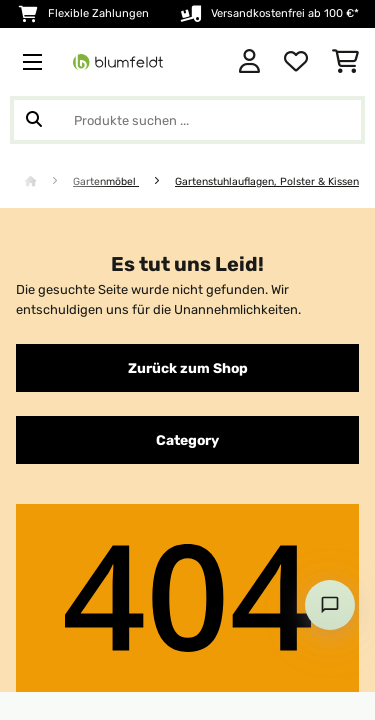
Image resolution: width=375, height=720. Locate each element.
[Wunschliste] (296, 62)
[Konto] (249, 62)
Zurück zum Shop (188, 368)
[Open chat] (330, 605)
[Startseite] (49, 181)
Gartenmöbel (106, 181)
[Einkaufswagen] (345, 62)
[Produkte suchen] (187, 120)
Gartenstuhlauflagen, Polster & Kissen (267, 181)
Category (187, 440)
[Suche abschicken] (34, 120)
